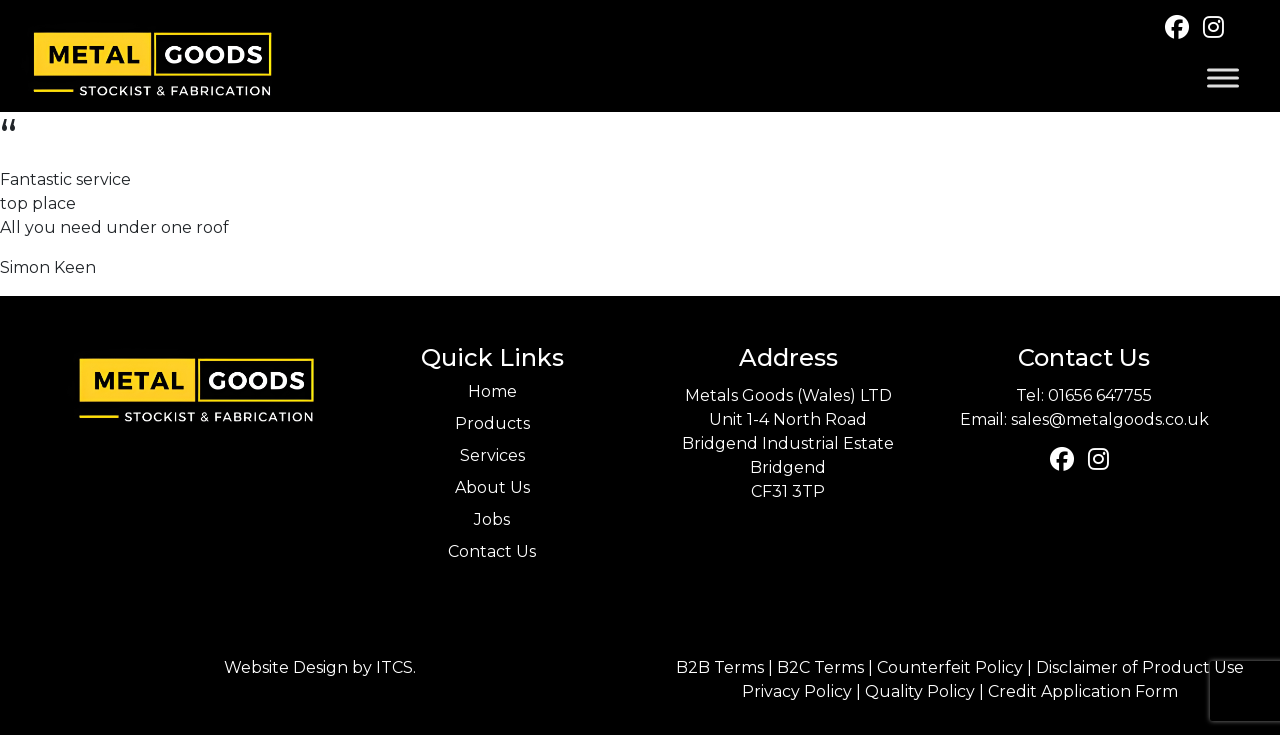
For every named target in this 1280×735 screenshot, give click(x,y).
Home (492, 391)
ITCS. (396, 667)
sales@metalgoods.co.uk (1110, 419)
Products (492, 423)
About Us (492, 487)
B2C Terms (820, 667)
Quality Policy (920, 691)
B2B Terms (720, 667)
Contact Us (492, 551)
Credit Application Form (1083, 691)
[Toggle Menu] (1223, 78)
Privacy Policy (797, 691)
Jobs (492, 519)
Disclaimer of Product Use (1140, 667)
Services (492, 455)
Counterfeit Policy (950, 667)
